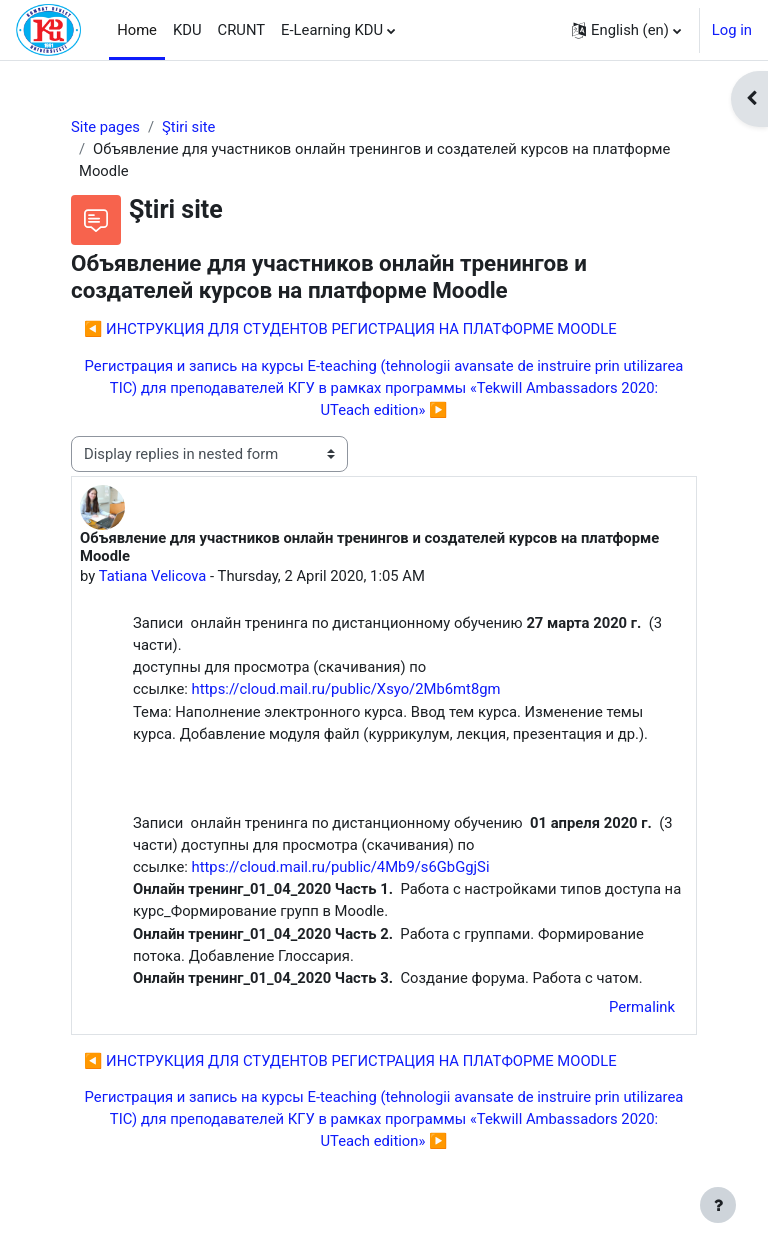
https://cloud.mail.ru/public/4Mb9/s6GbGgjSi (341, 867)
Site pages (105, 127)
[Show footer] (718, 1205)
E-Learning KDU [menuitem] (332, 30)
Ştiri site (188, 127)
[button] (626, 30)
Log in (732, 30)
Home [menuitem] (137, 30)
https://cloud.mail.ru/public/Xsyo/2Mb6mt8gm (346, 689)
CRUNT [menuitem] (242, 30)
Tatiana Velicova (153, 576)
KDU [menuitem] (187, 30)
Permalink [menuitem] (642, 1007)
